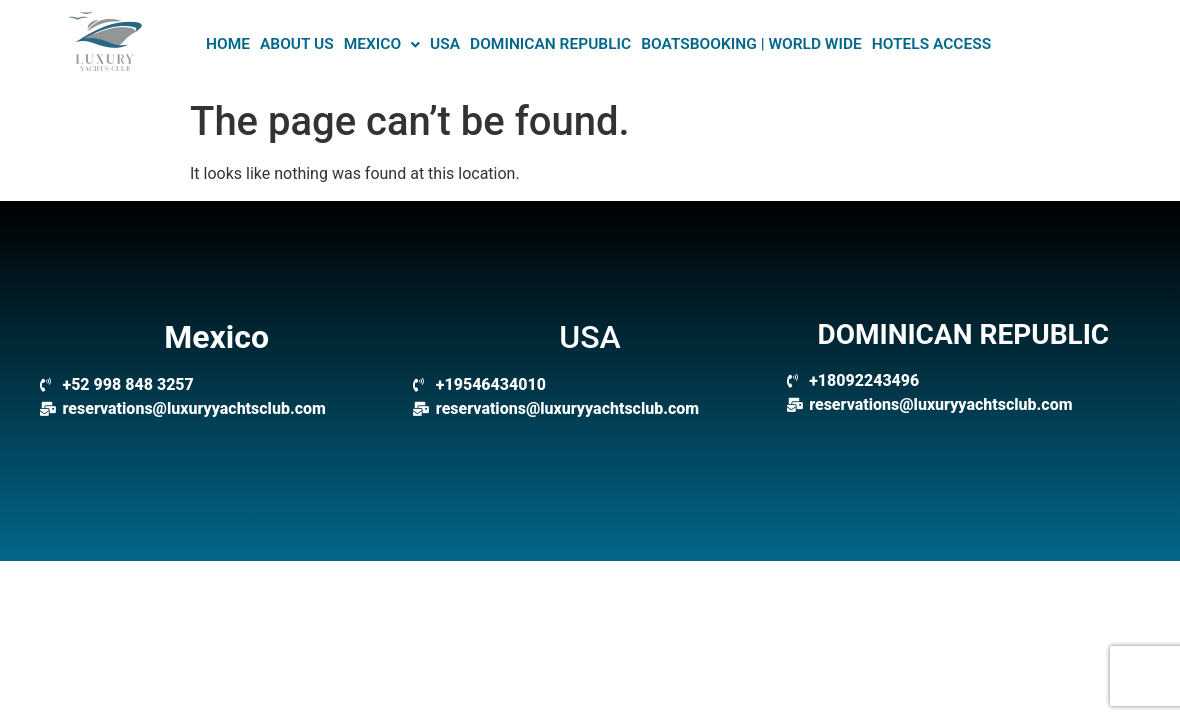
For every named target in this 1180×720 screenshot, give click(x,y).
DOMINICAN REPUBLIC (550, 44)
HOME (228, 44)
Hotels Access (931, 44)
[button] (382, 45)
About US (297, 44)
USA (445, 44)
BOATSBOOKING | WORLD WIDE (751, 44)
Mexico (382, 44)
